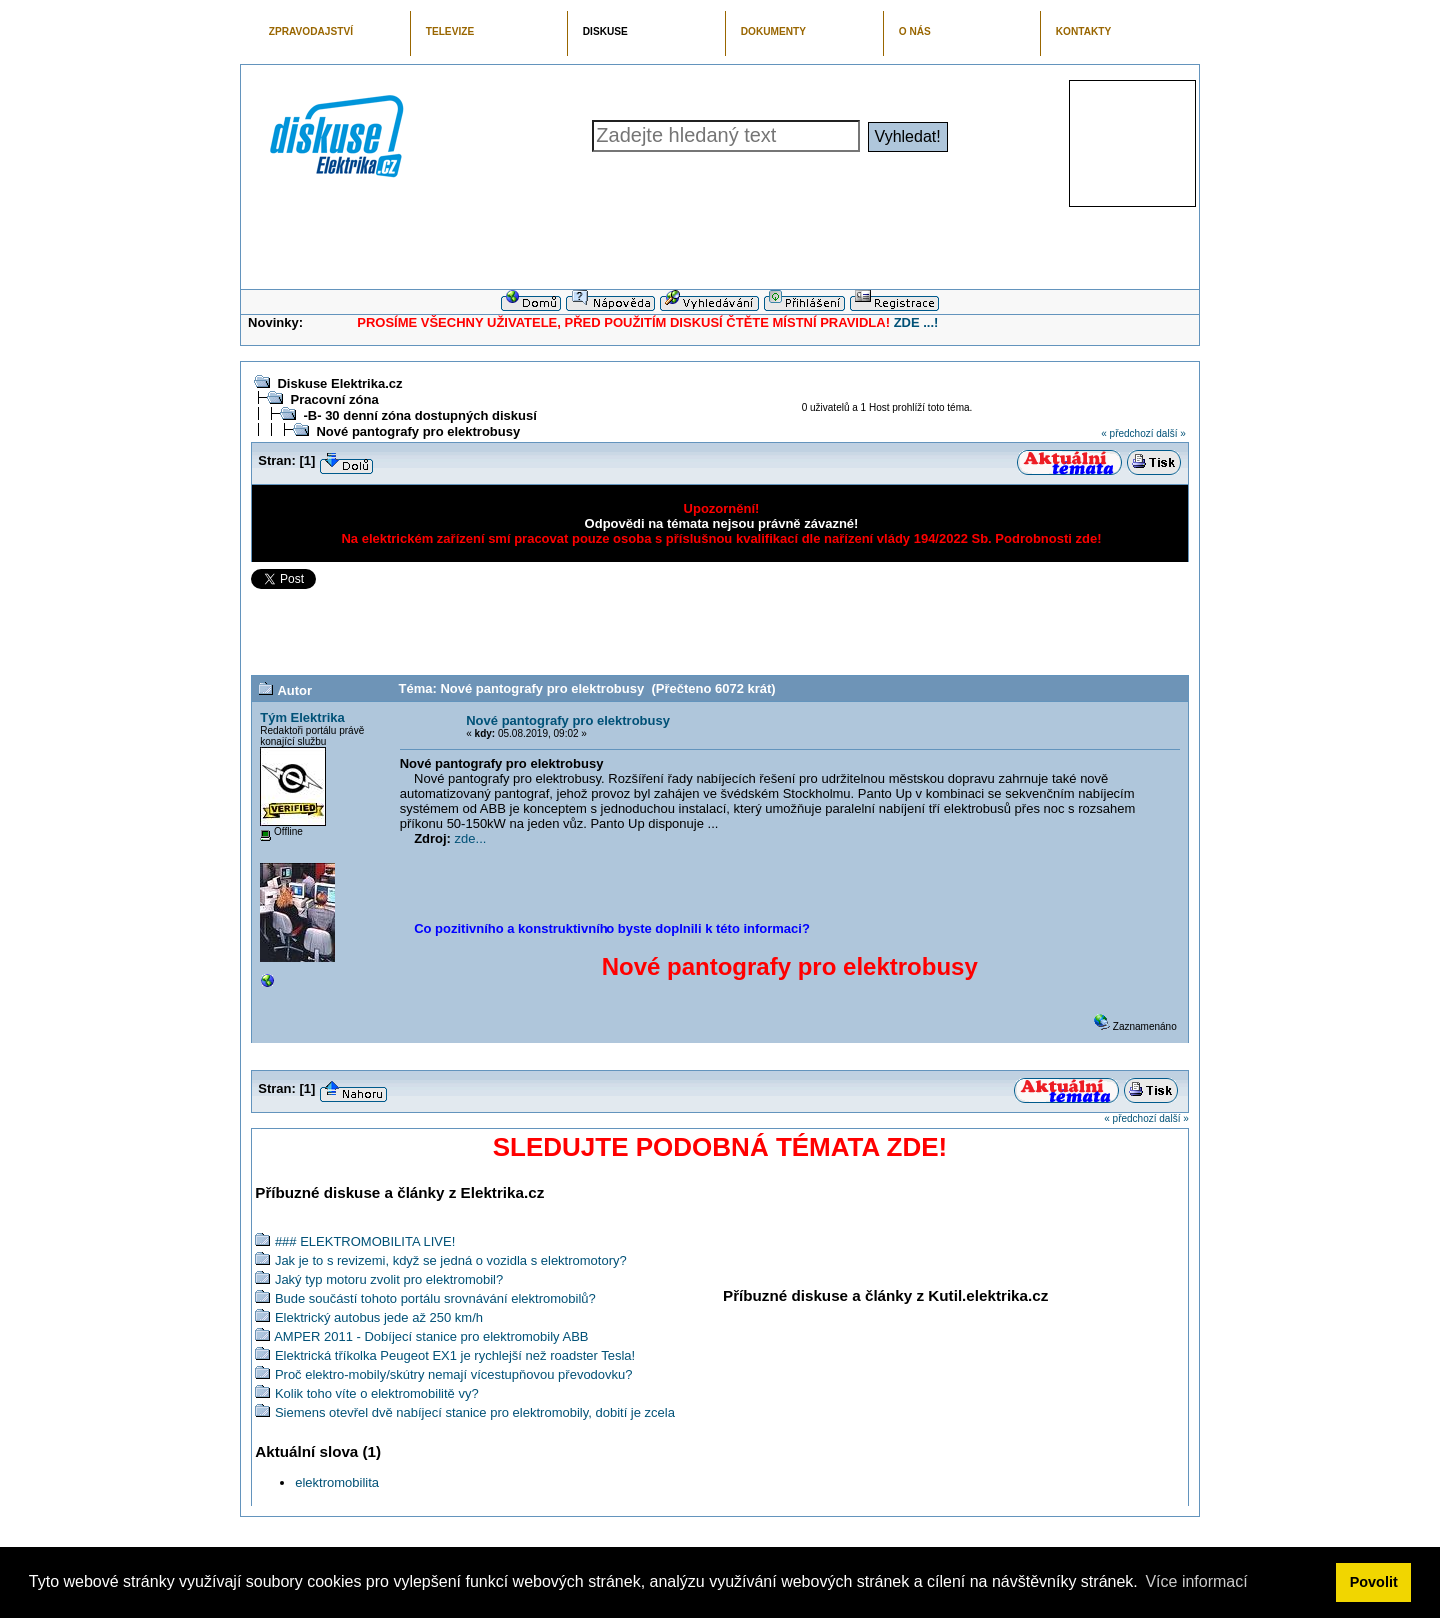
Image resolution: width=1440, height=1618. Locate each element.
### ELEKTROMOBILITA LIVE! (365, 1241)
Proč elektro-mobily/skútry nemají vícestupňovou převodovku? (454, 1374)
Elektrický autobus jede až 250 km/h (379, 1317)
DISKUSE (605, 31)
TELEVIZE (450, 31)
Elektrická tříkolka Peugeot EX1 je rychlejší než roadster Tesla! (455, 1355)
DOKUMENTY (773, 31)
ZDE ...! (916, 322)
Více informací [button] (1196, 1581)
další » (1170, 433)
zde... (471, 838)
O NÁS (915, 31)
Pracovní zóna (334, 399)
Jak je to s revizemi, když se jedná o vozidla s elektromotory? (451, 1260)
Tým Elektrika (302, 717)
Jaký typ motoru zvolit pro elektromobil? (389, 1279)
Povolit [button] (1374, 1582)
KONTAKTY (1084, 31)
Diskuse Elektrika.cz (339, 383)
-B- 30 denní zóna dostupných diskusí (419, 415)
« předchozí (1127, 433)
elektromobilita (337, 1482)
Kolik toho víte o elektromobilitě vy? (377, 1393)
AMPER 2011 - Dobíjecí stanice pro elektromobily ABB (431, 1336)
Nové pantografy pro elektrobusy (418, 431)
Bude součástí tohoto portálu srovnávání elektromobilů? (435, 1298)
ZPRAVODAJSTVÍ (311, 31)
